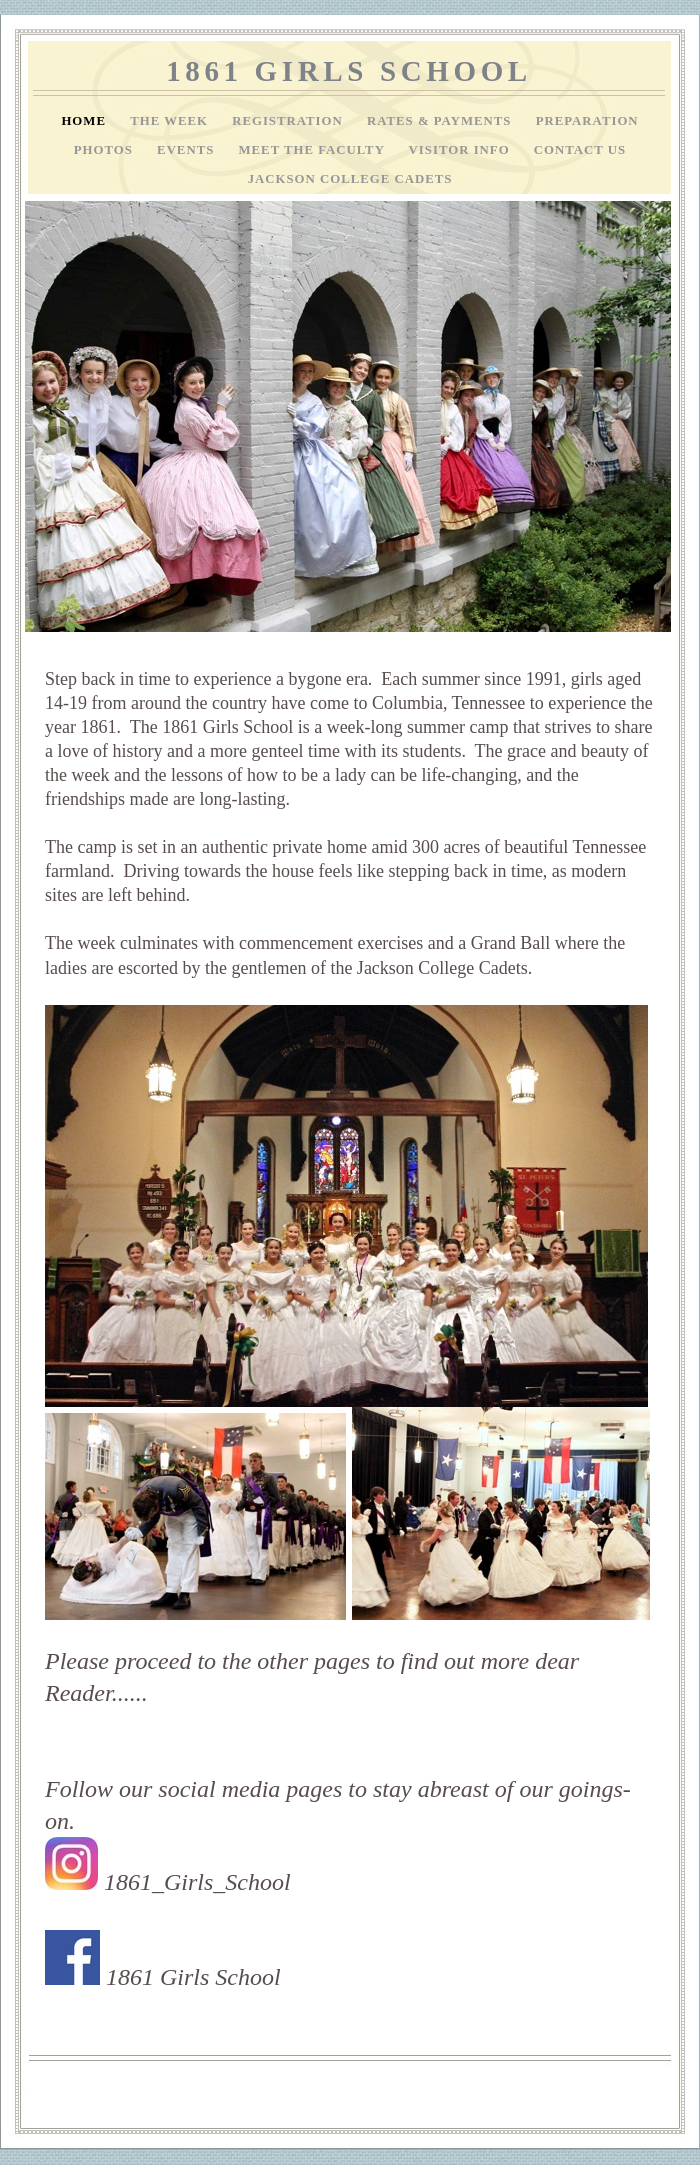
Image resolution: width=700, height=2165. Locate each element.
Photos (105, 150)
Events (187, 150)
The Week (171, 121)
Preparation (587, 121)
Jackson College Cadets (350, 179)
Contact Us (580, 150)
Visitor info (461, 150)
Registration (289, 121)
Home (85, 121)
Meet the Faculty (314, 150)
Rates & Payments (441, 121)
